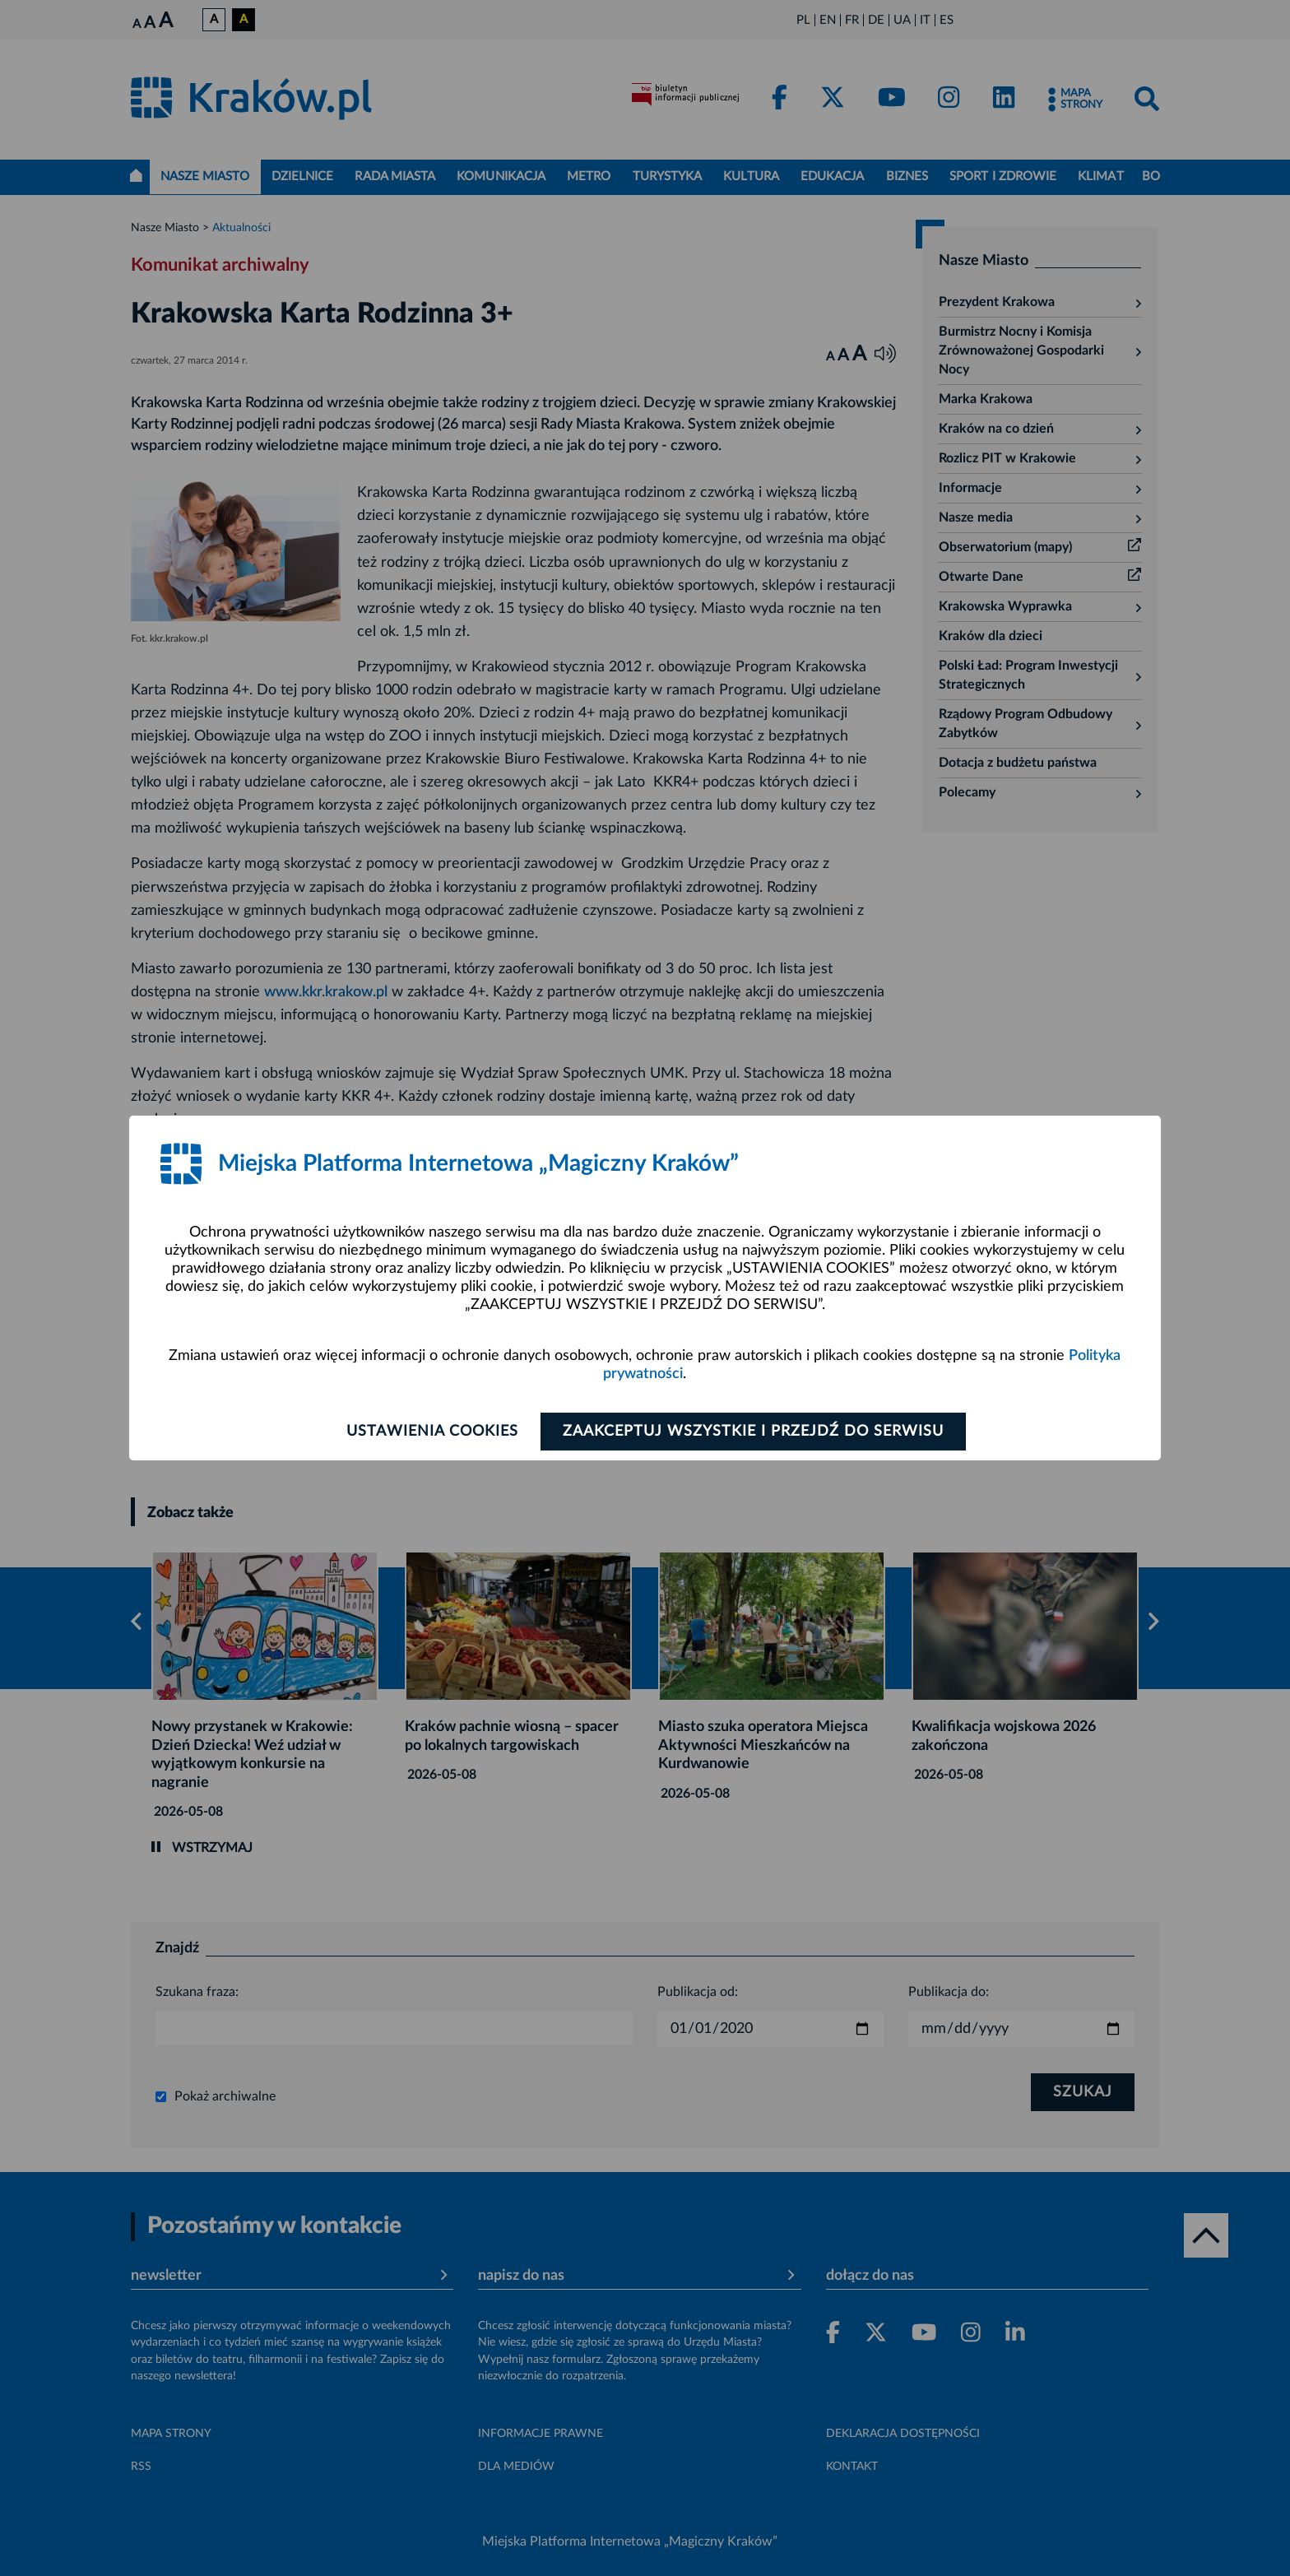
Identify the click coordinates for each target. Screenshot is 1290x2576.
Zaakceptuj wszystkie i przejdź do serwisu (753, 1431)
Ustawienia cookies (432, 1431)
